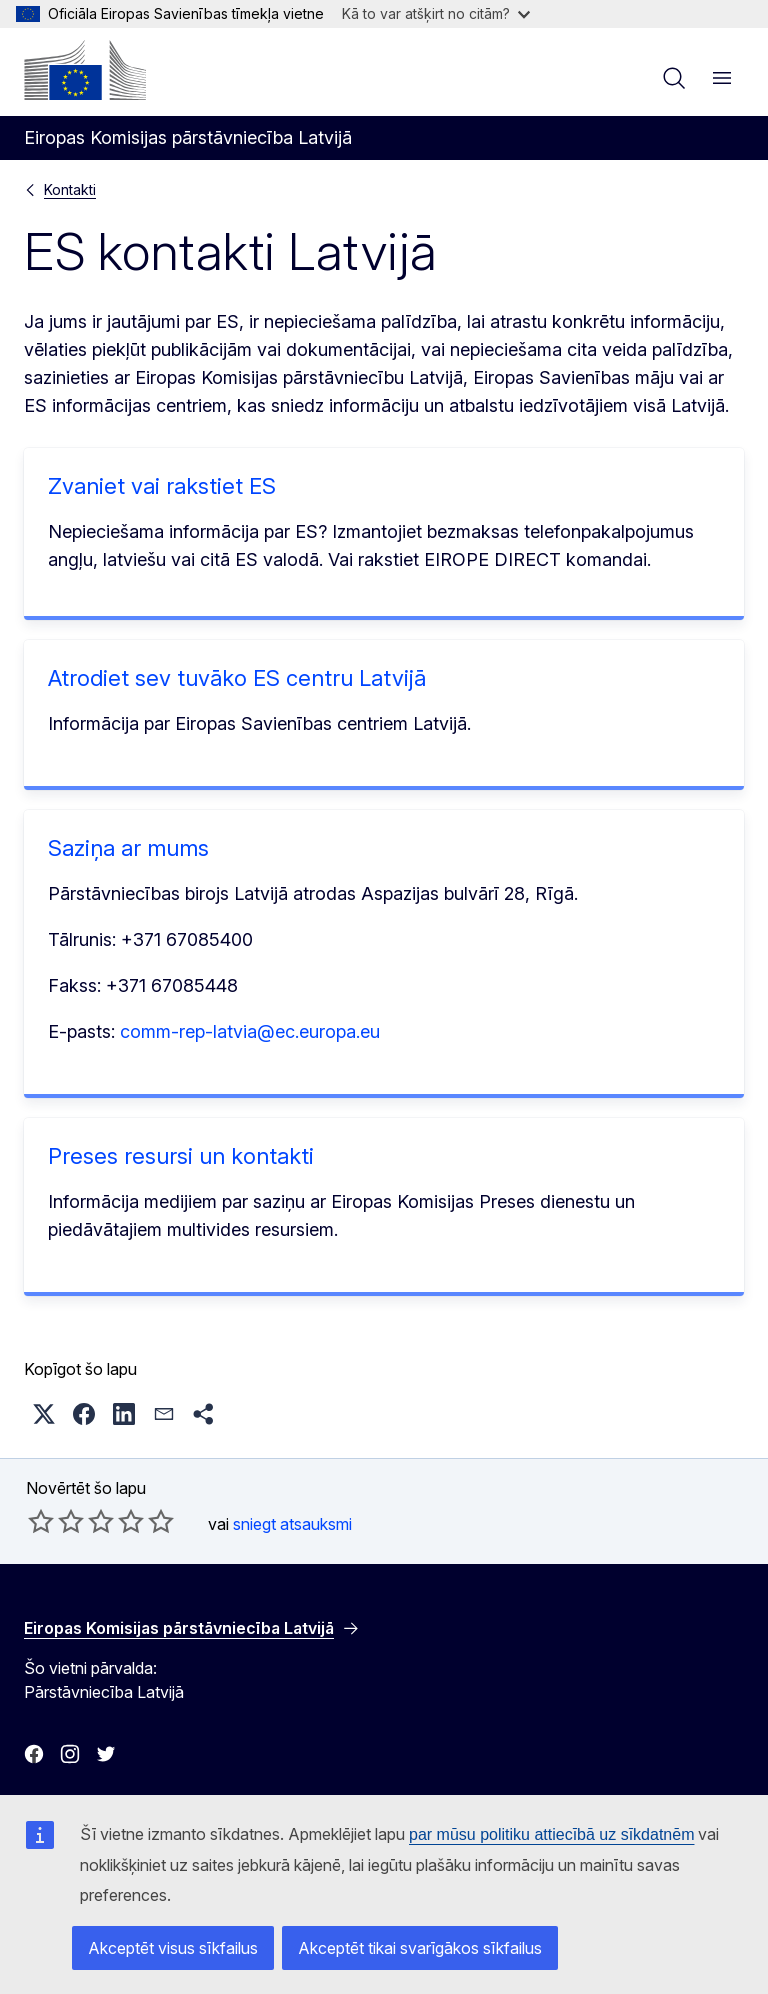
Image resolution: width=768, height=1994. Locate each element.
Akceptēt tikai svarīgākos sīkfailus (420, 1948)
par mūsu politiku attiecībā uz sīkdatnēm (551, 1834)
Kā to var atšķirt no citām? (436, 13)
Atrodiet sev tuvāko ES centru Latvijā (237, 678)
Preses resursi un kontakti (181, 1156)
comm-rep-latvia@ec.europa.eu (250, 1031)
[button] (44, 1414)
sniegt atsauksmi (292, 1524)
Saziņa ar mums (128, 848)
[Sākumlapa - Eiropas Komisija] (85, 70)
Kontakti (70, 189)
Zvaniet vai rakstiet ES (162, 486)
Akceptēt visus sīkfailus (173, 1948)
